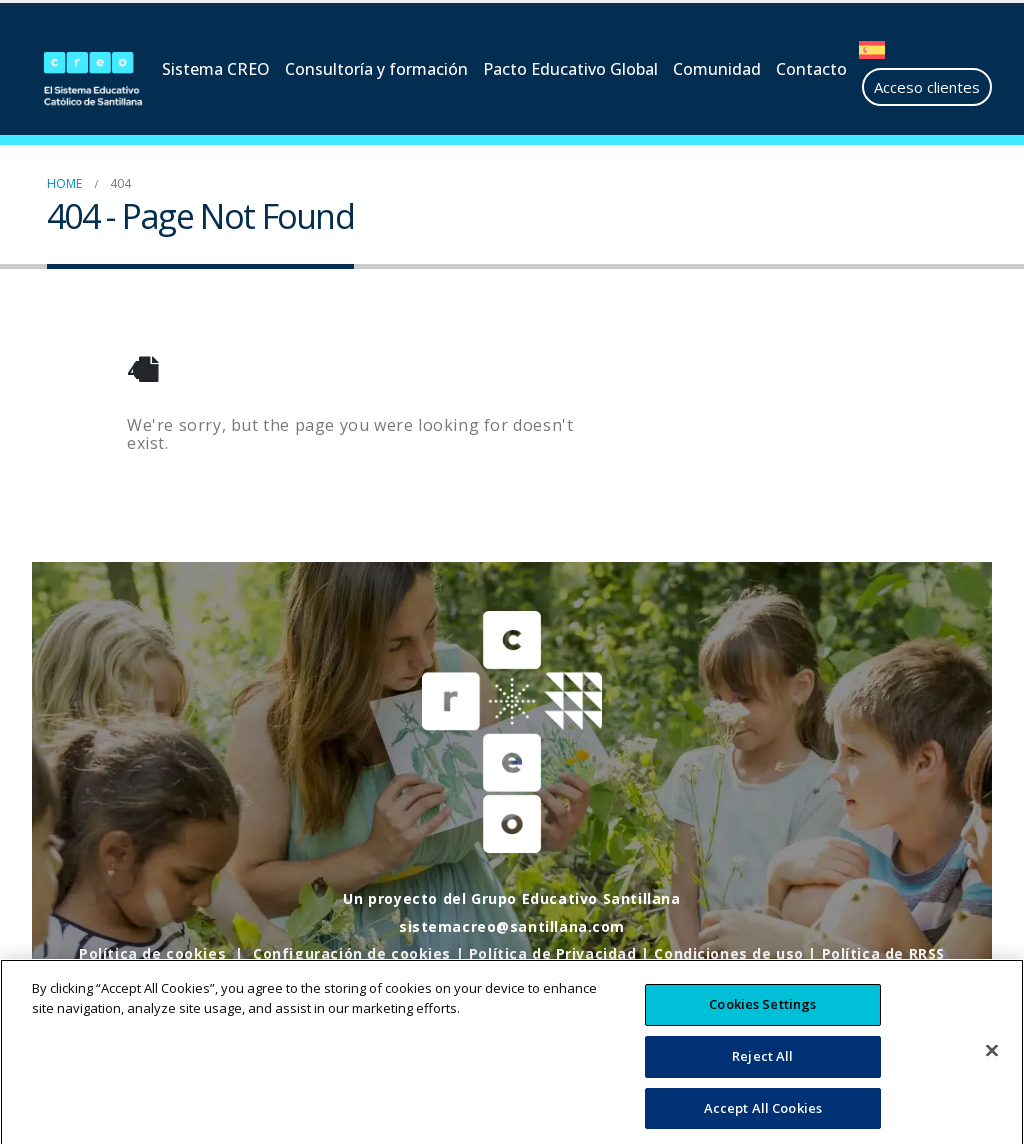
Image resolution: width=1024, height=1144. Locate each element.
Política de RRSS (884, 953)
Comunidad (717, 69)
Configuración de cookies (351, 953)
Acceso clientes (927, 87)
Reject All (762, 1075)
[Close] (992, 1071)
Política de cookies (151, 953)
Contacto (811, 69)
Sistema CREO (216, 69)
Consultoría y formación (376, 69)
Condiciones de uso (730, 953)
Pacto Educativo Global (570, 69)
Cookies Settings (762, 1024)
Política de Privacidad (553, 953)
